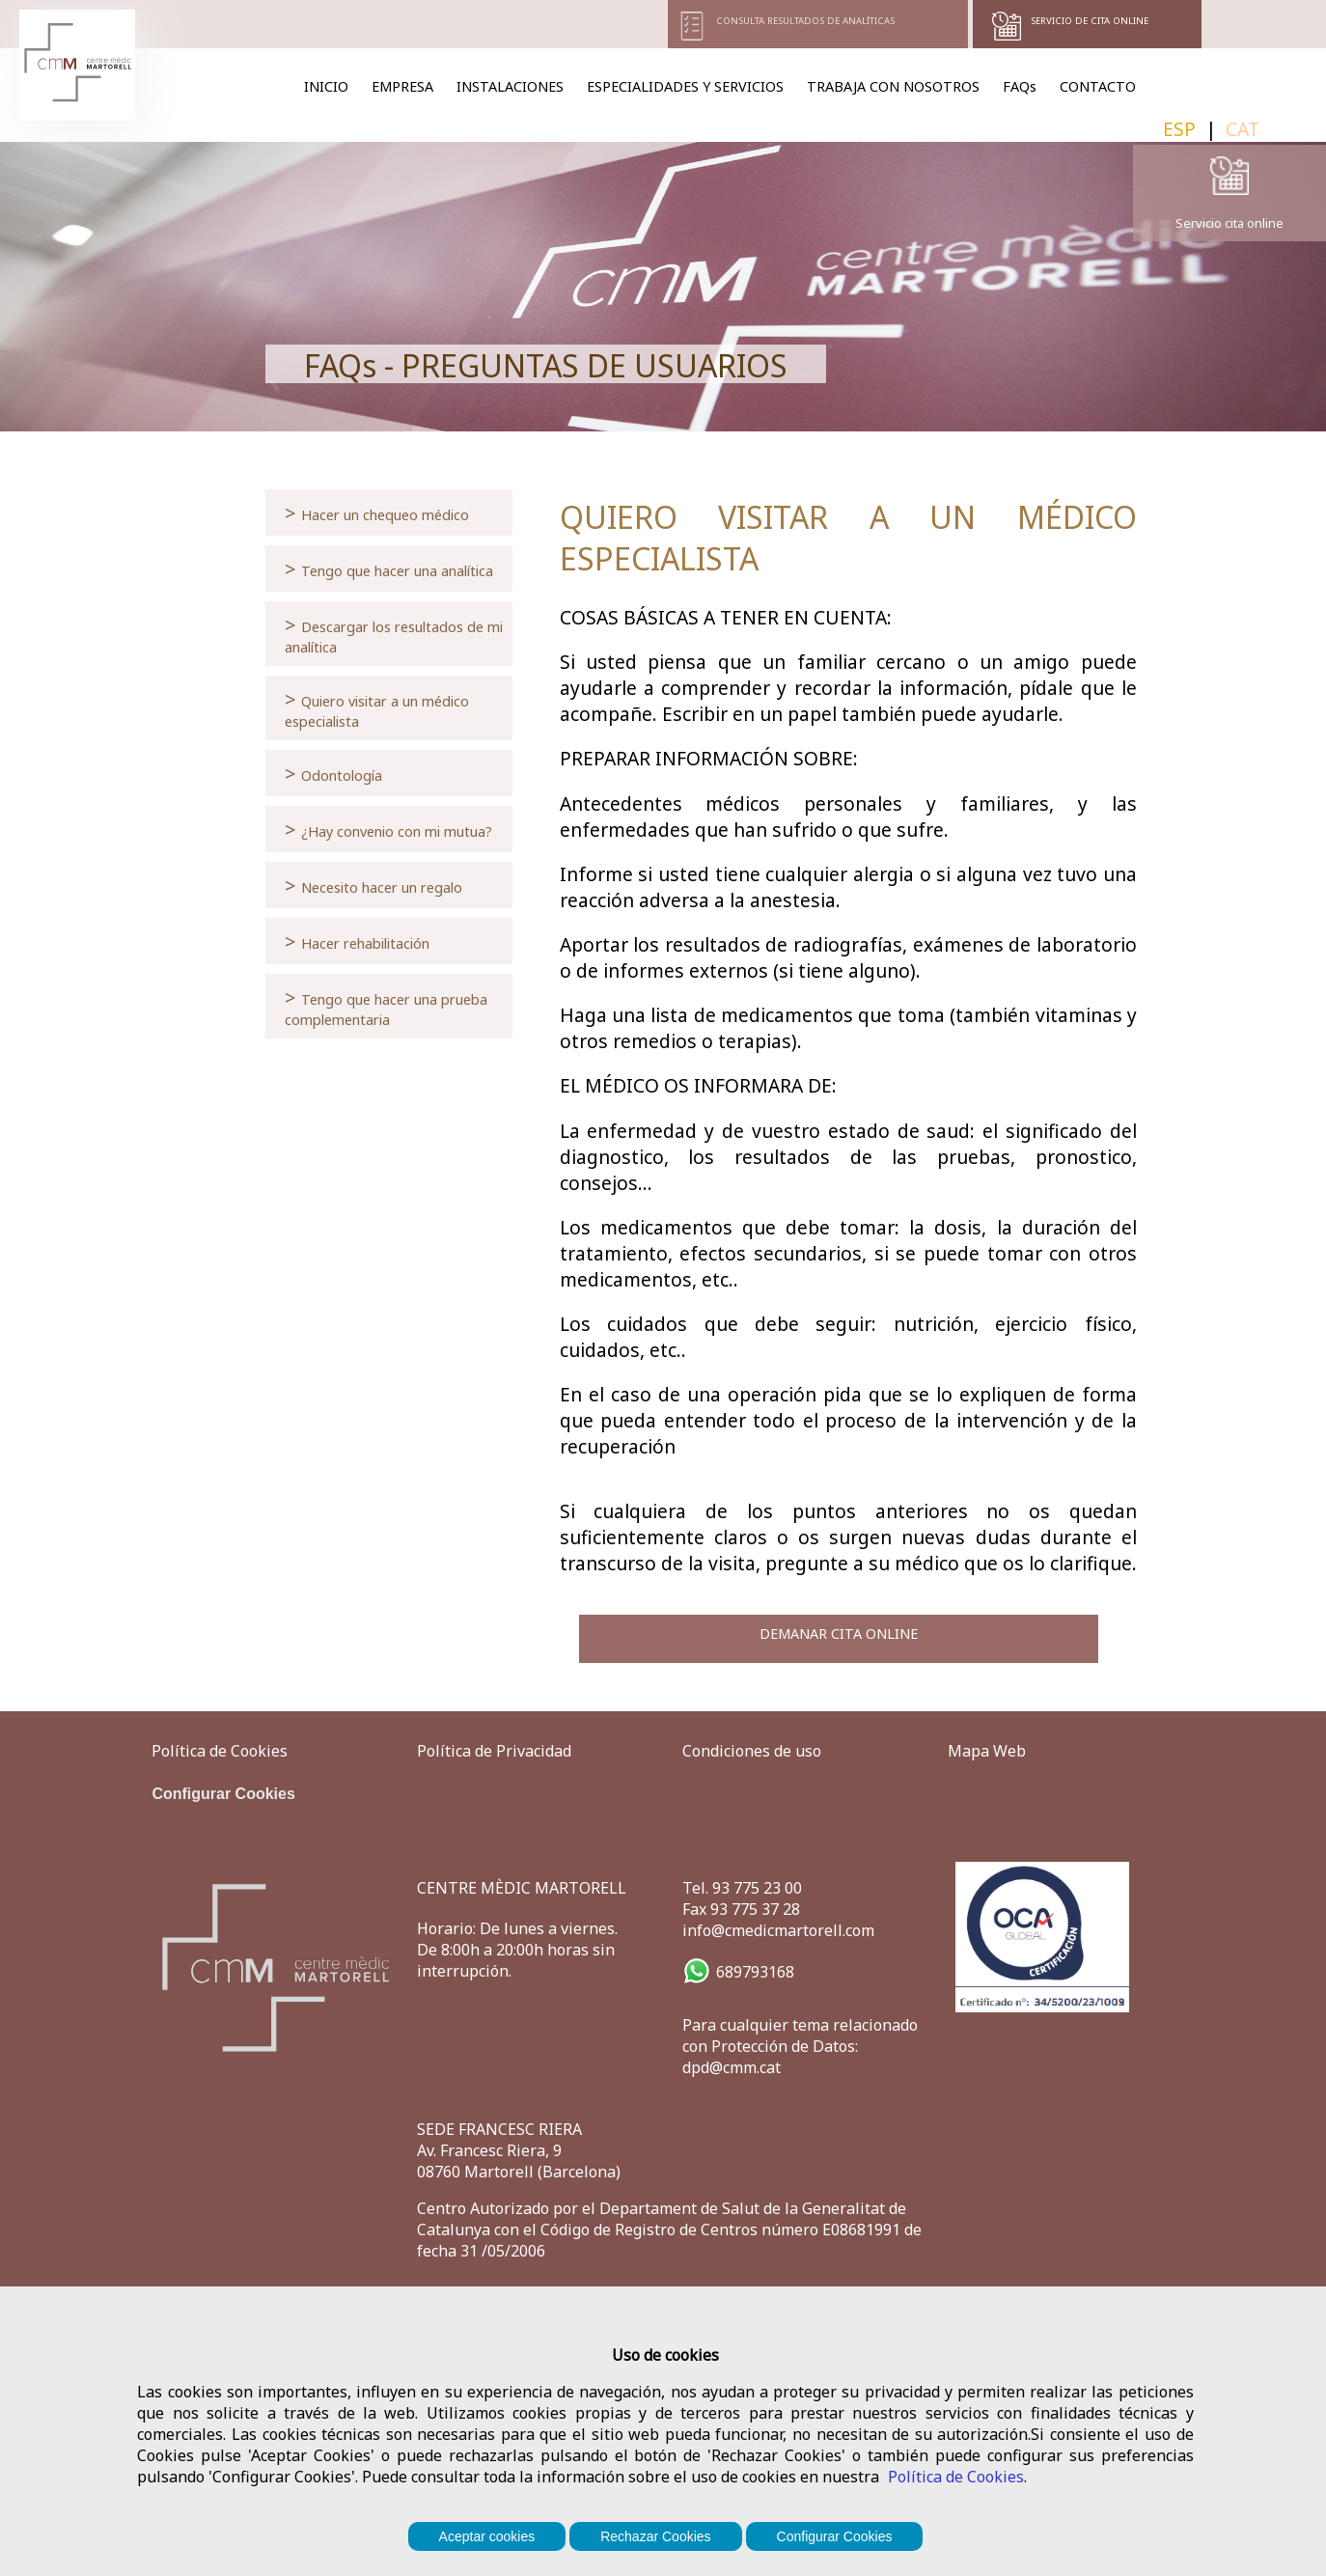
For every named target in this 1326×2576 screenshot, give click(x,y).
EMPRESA (402, 86)
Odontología (333, 773)
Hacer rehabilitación (357, 941)
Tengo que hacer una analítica (389, 568)
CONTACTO (1098, 86)
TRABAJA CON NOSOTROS (893, 86)
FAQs (1019, 86)
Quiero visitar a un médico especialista (377, 708)
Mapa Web (987, 1750)
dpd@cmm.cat (731, 2067)
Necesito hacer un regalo (373, 885)
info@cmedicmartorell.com (778, 1930)
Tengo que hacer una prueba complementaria (386, 1006)
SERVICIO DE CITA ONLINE (1089, 20)
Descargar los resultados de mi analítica (394, 633)
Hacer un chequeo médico (377, 512)
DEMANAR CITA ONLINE (839, 1633)
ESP (1179, 129)
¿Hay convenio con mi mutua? (388, 829)
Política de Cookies (956, 2476)
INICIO (326, 86)
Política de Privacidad (494, 1750)
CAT (1242, 129)
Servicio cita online (1229, 223)
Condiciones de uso (751, 1750)
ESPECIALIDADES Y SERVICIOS (685, 86)
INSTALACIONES (510, 86)
